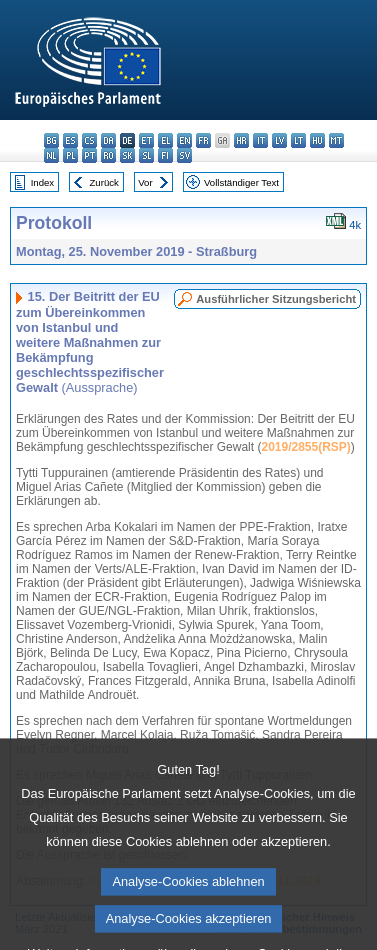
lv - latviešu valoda (279, 140)
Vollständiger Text (241, 182)
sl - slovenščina (146, 155)
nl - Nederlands (51, 155)
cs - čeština (89, 140)
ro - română (108, 155)
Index (42, 182)
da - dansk (108, 140)
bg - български (51, 140)
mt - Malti (336, 140)
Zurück (104, 182)
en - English (184, 140)
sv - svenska (184, 155)
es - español (70, 140)
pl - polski (70, 155)
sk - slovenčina (127, 155)
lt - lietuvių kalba (298, 140)
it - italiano (260, 140)
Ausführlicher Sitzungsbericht (276, 299)
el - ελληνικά (165, 140)
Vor (145, 182)
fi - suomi (165, 155)
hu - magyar (317, 140)
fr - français (203, 140)
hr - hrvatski (241, 140)
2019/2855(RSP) (305, 447)
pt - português (89, 155)
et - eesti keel (146, 140)
